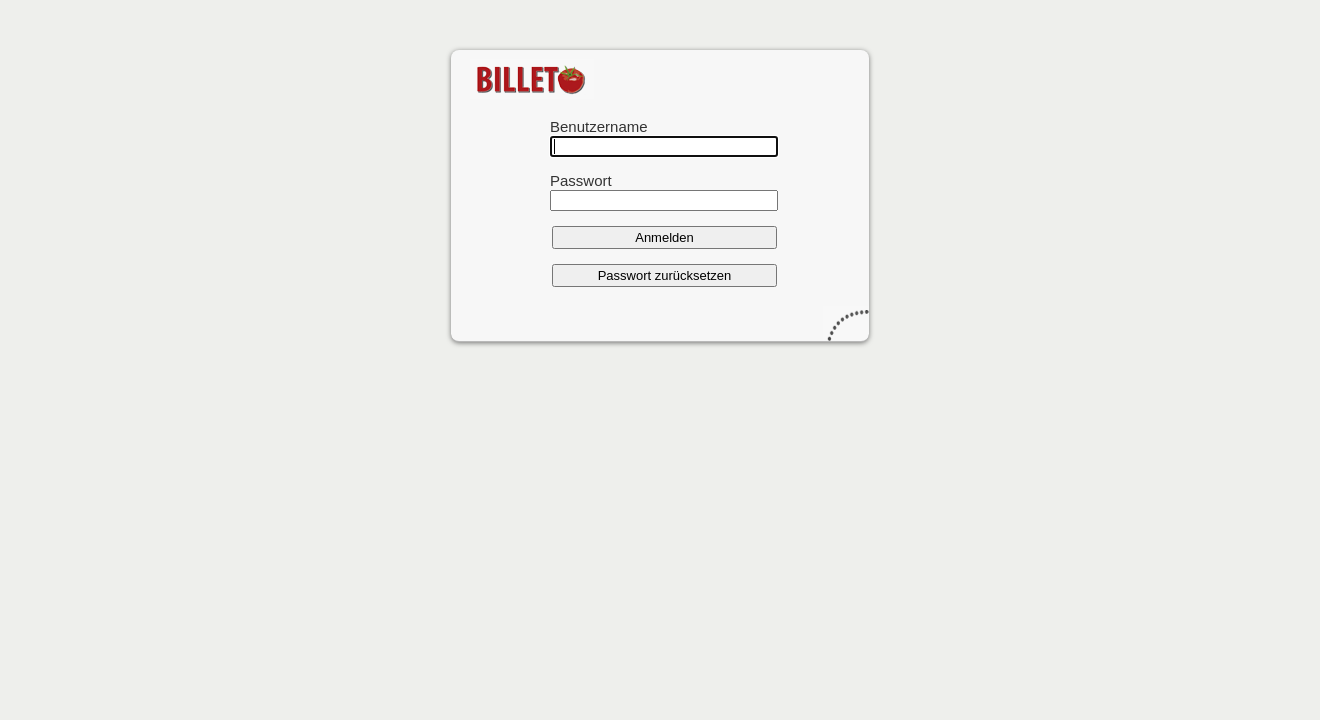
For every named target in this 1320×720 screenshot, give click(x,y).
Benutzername (599, 126)
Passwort (581, 180)
